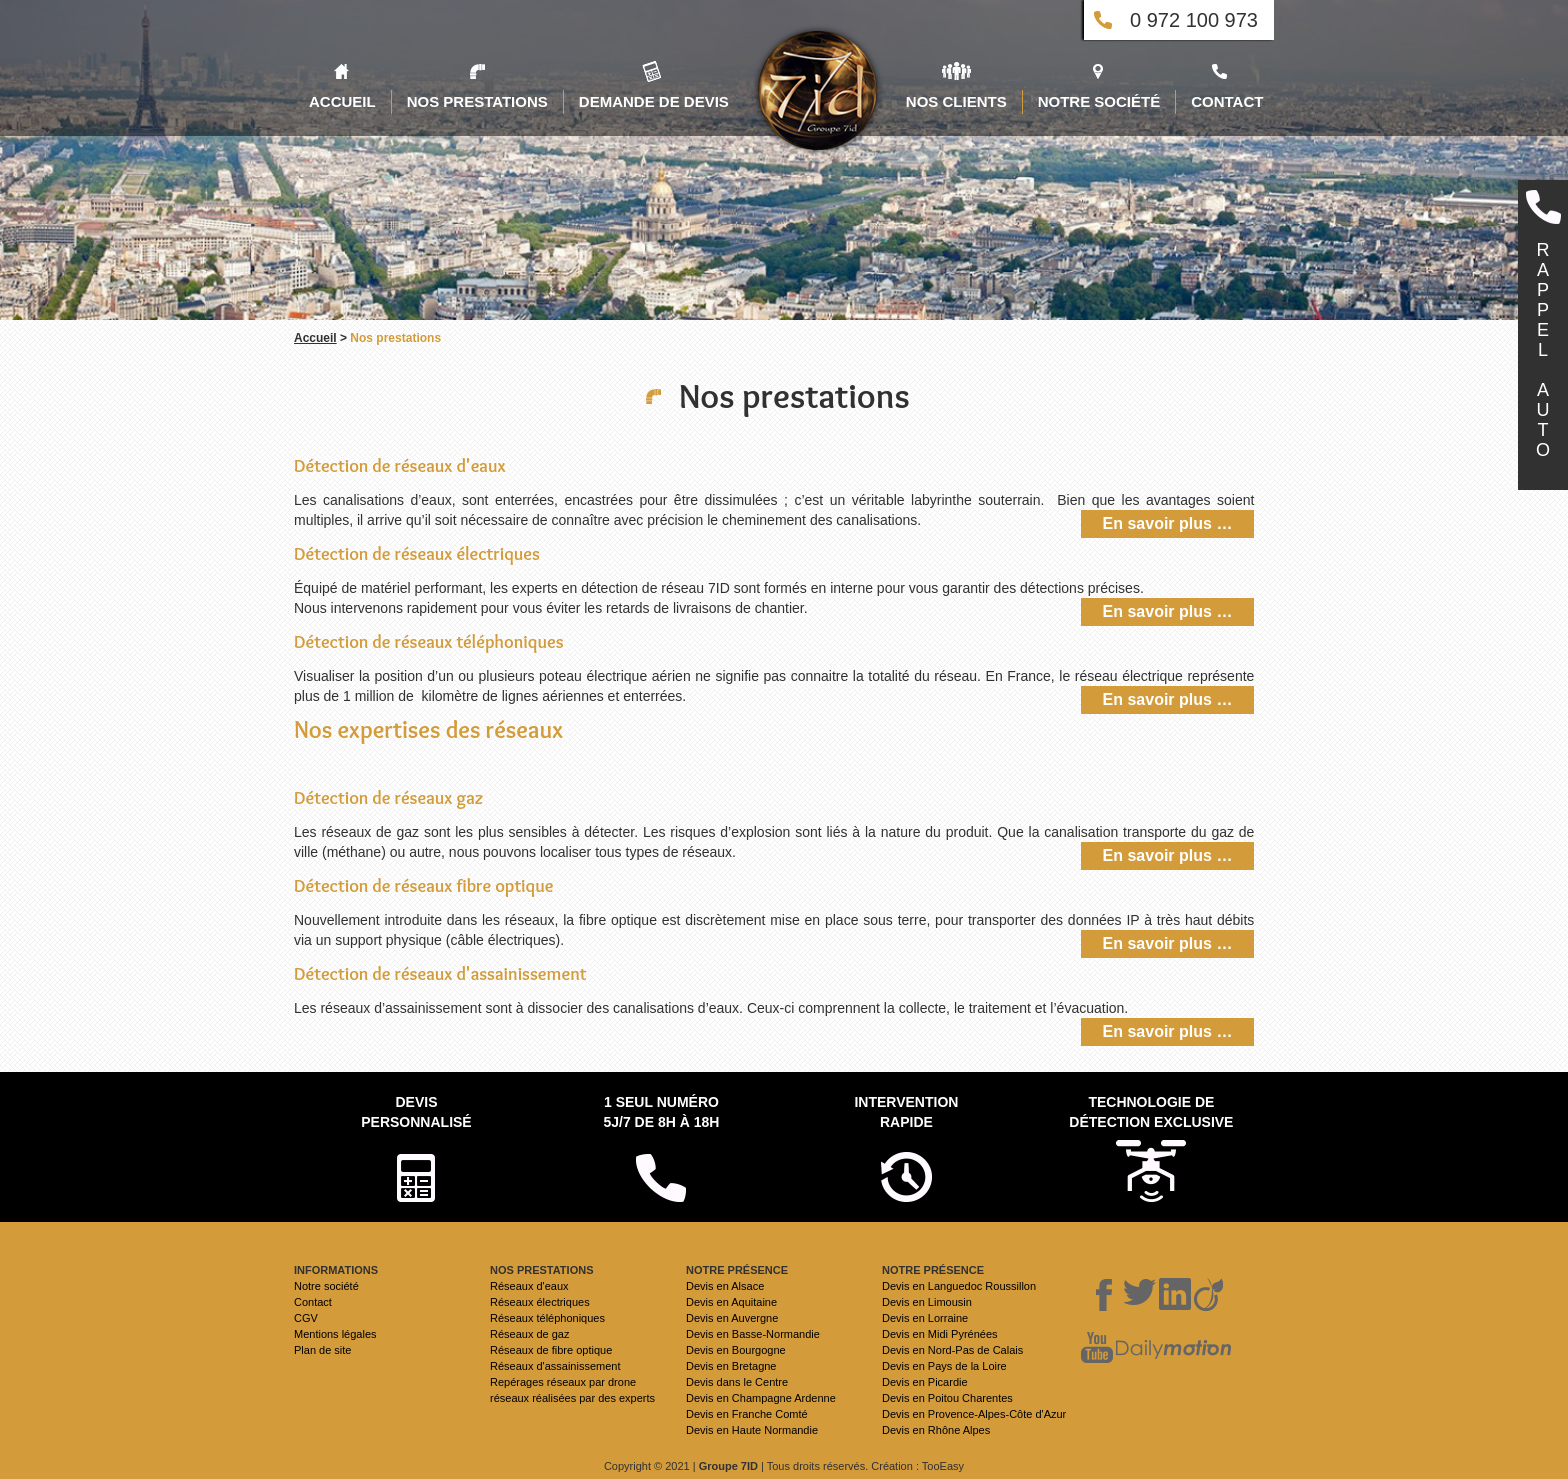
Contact (313, 1302)
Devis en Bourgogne (736, 1350)
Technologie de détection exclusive (1151, 1112)
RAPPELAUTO (1543, 350)
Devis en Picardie (925, 1382)
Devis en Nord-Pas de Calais (952, 1350)
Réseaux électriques (540, 1302)
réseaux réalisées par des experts (572, 1398)
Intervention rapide (906, 1112)
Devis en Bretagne (731, 1366)
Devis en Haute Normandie (752, 1430)
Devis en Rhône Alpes (936, 1430)
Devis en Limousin (927, 1302)
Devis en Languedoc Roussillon (959, 1286)
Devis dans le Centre (737, 1382)
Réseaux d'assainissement (555, 1366)
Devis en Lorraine (925, 1318)
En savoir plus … (1168, 523)
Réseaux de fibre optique (551, 1350)
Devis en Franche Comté (747, 1414)
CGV (306, 1318)
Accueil (315, 338)
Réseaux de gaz (530, 1334)
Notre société (326, 1286)
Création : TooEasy (917, 1466)
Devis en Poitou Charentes (947, 1398)
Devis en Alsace (725, 1286)
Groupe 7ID (728, 1466)
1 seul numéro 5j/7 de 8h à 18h (661, 1112)
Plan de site (322, 1350)
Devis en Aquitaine (731, 1302)
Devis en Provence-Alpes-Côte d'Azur (974, 1414)
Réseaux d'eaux (529, 1286)
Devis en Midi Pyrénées (940, 1334)
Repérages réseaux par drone (563, 1382)
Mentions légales (335, 1334)
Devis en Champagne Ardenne (761, 1398)
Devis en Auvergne (732, 1318)
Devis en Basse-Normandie (753, 1334)
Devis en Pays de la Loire (944, 1366)
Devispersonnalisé (416, 1112)
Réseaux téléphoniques (547, 1318)
